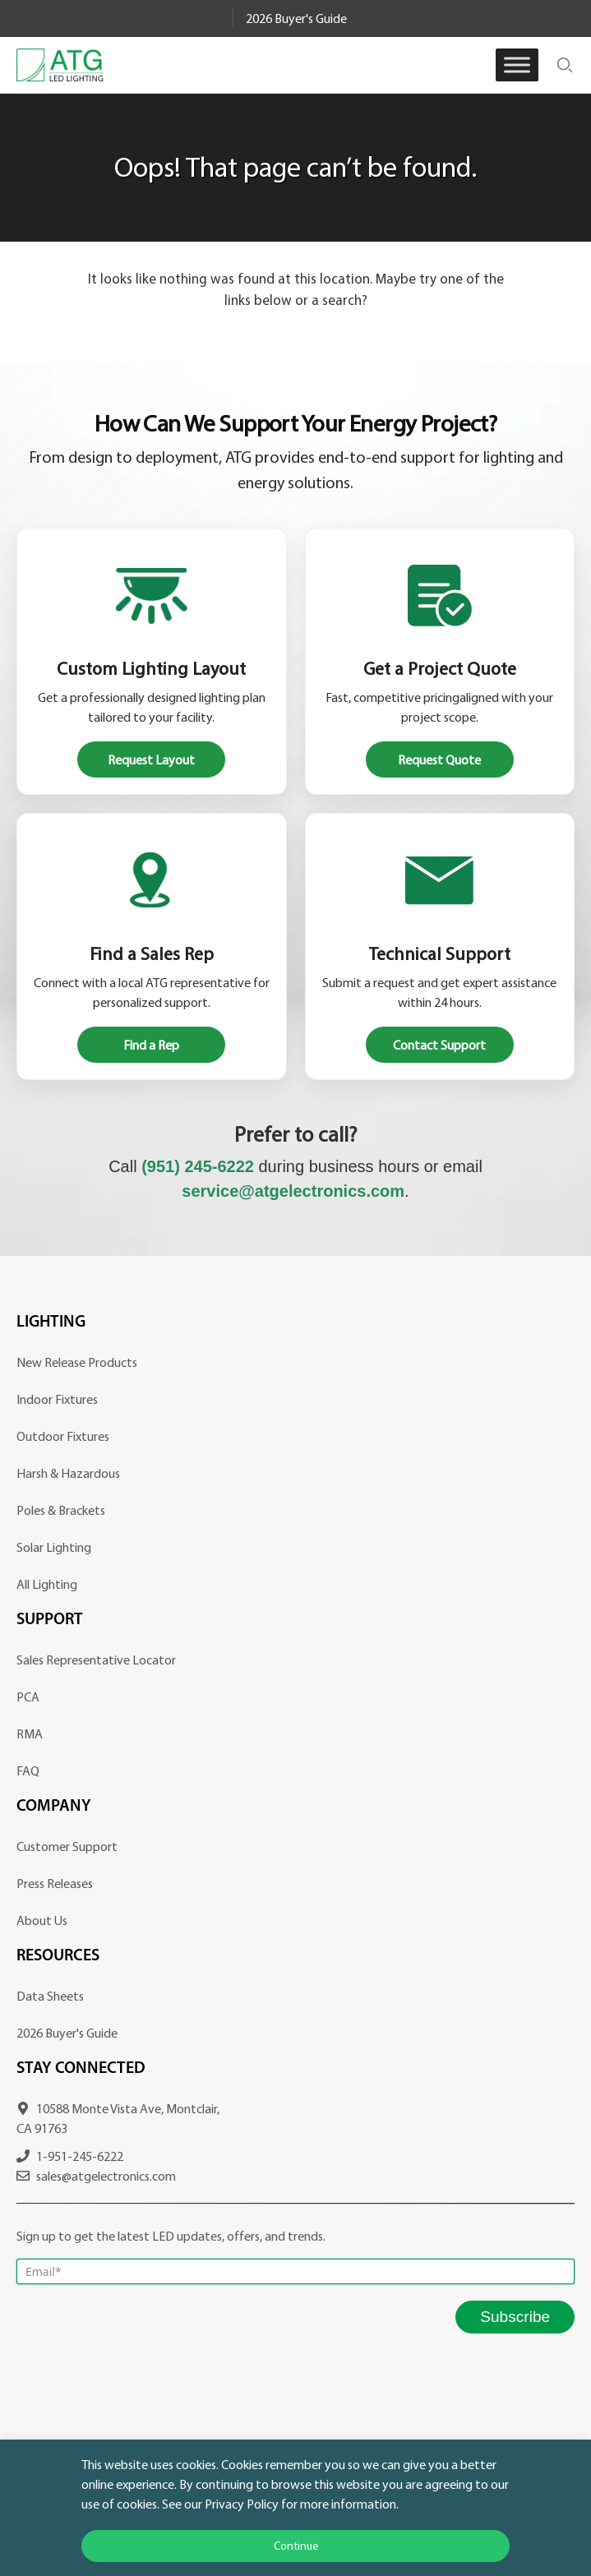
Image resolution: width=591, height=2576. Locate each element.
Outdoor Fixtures (62, 1436)
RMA (29, 1733)
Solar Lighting (53, 1547)
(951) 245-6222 (197, 1166)
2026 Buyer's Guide (296, 18)
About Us (41, 1920)
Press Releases (54, 1883)
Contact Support (439, 1044)
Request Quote (439, 759)
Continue (296, 2545)
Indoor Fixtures (57, 1399)
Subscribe (515, 2316)
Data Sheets (50, 1995)
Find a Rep (151, 1044)
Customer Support (67, 1846)
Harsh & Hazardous (68, 1473)
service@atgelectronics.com (293, 1191)
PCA (27, 1696)
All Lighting (46, 1584)
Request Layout (151, 759)
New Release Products (76, 1362)
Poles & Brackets (60, 1510)
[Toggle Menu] (517, 64)
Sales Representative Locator (96, 1659)
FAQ (27, 1770)
